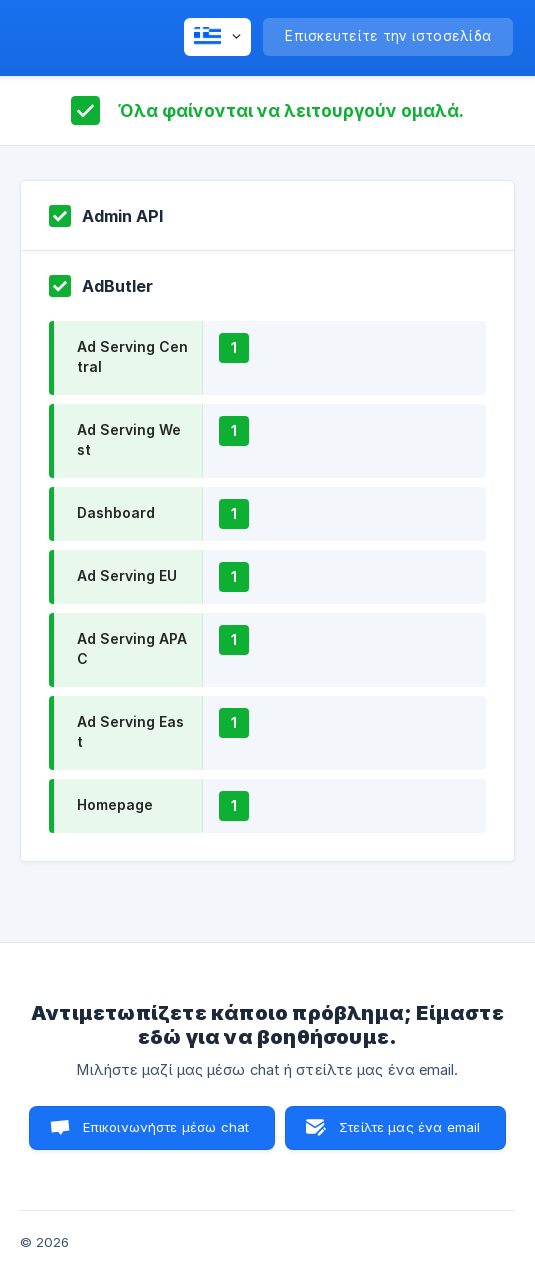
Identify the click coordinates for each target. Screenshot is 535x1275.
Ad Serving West (129, 439)
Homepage (115, 804)
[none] (217, 37)
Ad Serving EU (127, 575)
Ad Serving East (130, 731)
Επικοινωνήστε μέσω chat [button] (166, 1127)
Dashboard (116, 512)
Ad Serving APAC (132, 648)
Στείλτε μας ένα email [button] (409, 1127)
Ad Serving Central (132, 356)
